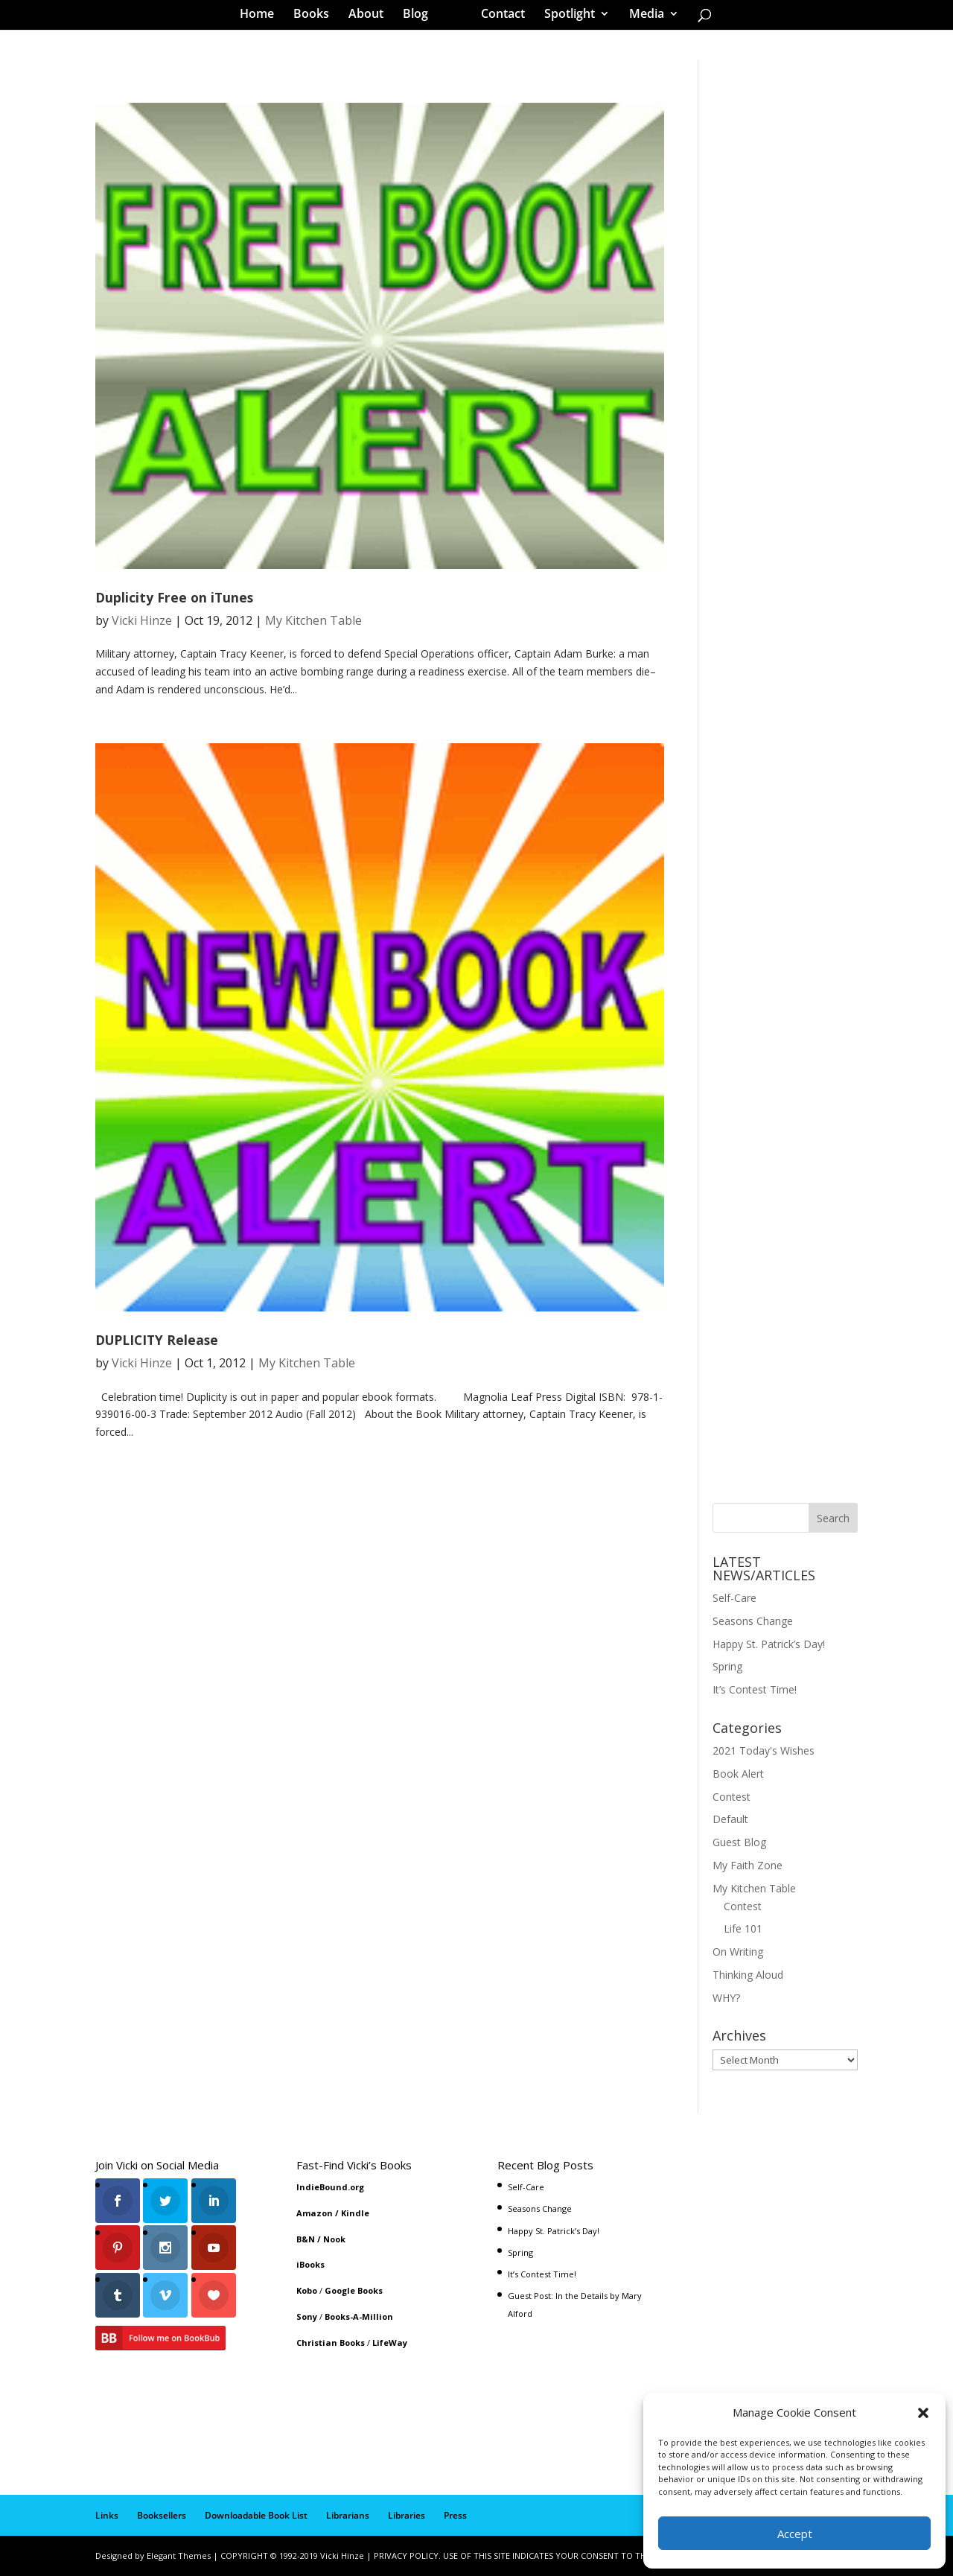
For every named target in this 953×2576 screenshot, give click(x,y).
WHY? (726, 1998)
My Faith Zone (748, 1865)
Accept (794, 2533)
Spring (727, 1666)
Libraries (406, 2515)
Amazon (314, 2213)
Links (106, 2515)
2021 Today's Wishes (764, 1750)
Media (641, 18)
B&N (305, 2239)
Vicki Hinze (142, 620)
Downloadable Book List (256, 2515)
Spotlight (564, 18)
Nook (334, 2239)
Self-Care (734, 1598)
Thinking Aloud (748, 1975)
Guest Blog (739, 1842)
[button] (923, 2412)
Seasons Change (753, 1621)
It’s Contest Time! (755, 1689)
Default (730, 1819)
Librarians (347, 2515)
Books (316, 18)
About (371, 18)
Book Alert (738, 1773)
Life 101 (743, 1928)
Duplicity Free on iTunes (174, 597)
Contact (498, 18)
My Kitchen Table (313, 620)
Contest (731, 1797)
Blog (420, 18)
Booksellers (161, 2515)
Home (262, 18)
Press (455, 2515)
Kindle (355, 2213)
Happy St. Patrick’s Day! (769, 1644)
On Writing (738, 1951)
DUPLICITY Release (156, 1340)
